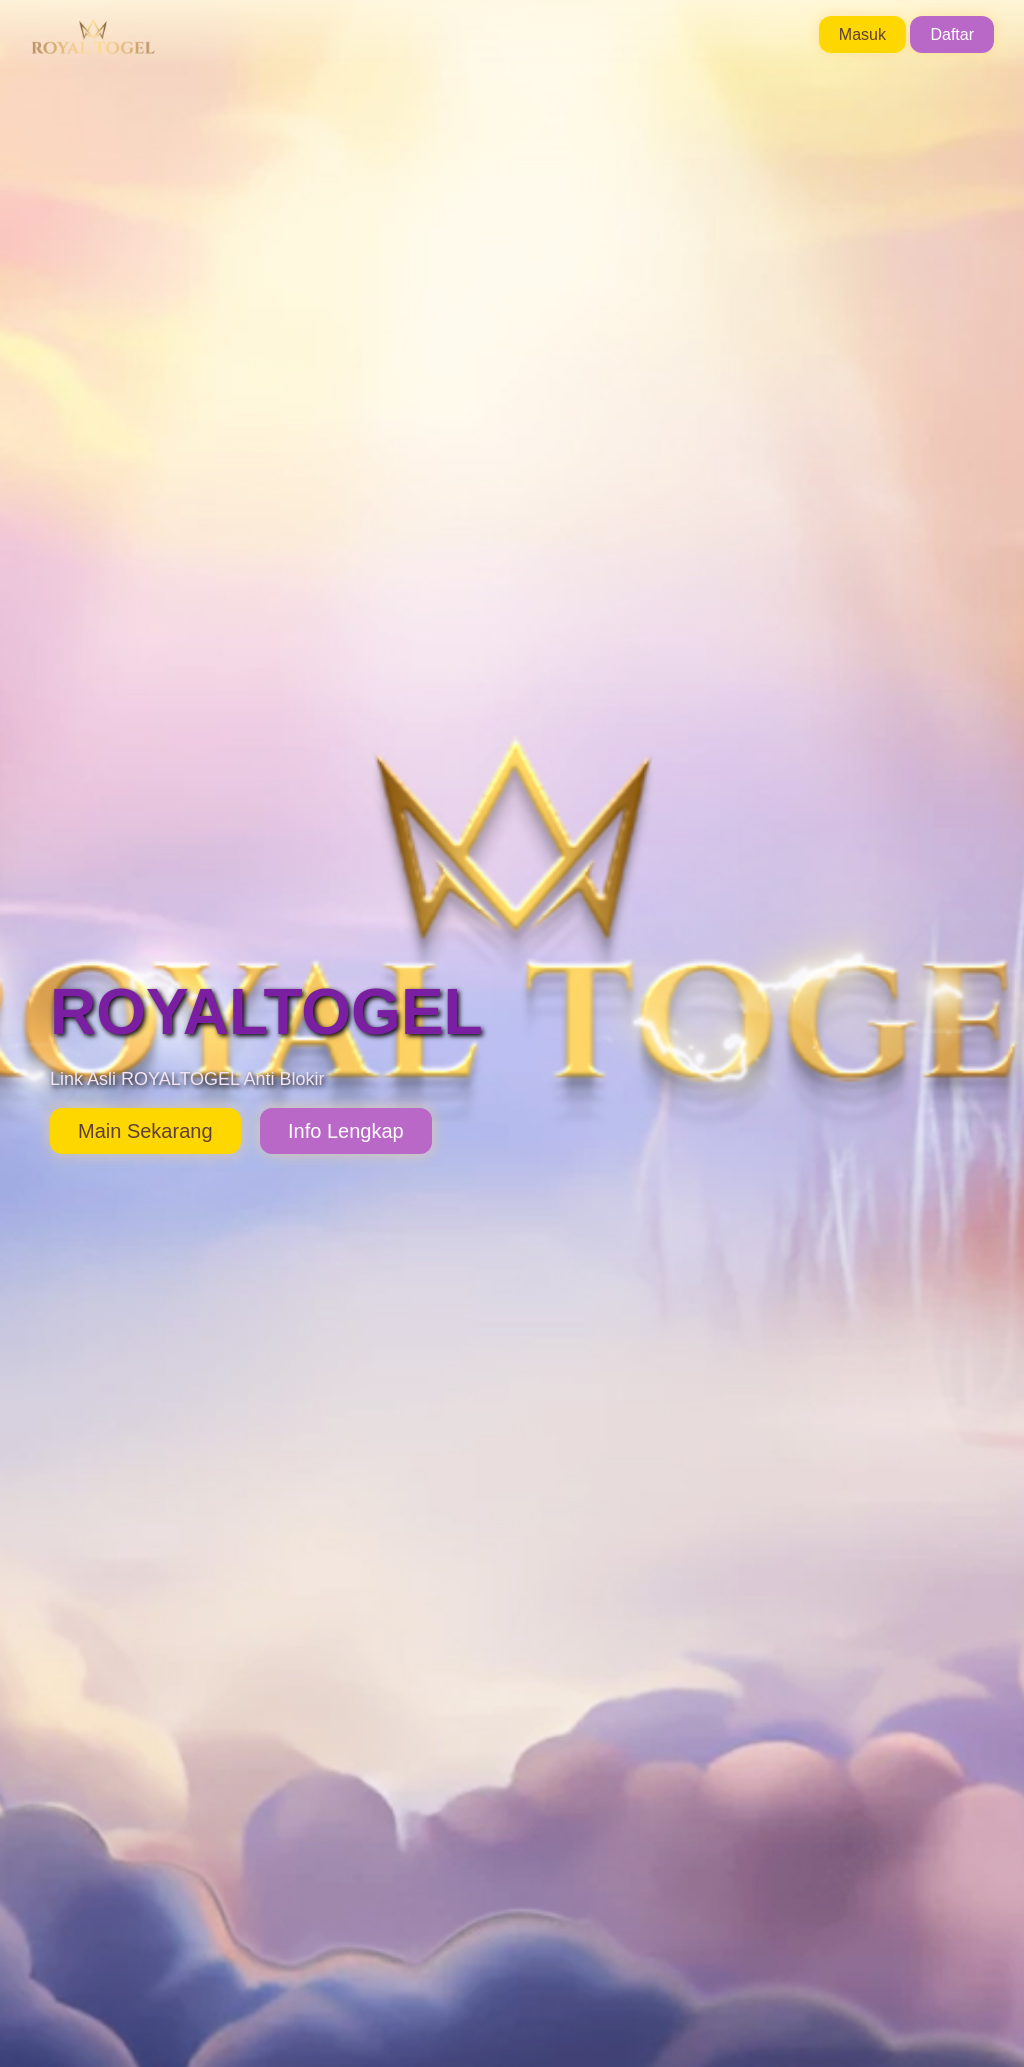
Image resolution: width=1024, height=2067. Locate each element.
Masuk (862, 34)
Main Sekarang (145, 1131)
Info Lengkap (346, 1131)
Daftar (952, 34)
